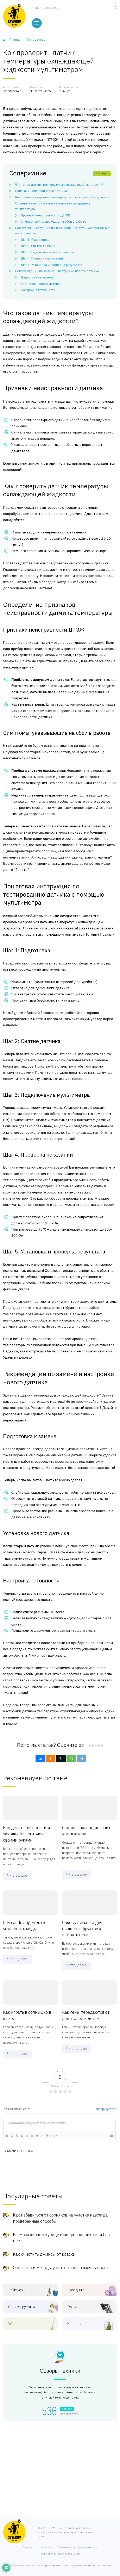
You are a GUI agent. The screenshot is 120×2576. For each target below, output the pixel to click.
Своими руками (27, 2306)
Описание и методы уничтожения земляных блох (61, 2267)
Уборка (27, 2323)
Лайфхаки (27, 2289)
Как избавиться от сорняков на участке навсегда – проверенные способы (62, 2218)
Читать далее (17, 1875)
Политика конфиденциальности (77, 2547)
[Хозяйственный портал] (14, 15)
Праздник (86, 2289)
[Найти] (115, 9)
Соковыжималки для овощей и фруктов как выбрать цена (84, 1928)
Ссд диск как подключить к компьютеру (89, 1830)
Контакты (45, 2547)
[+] (56, 2135)
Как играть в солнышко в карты (27, 2015)
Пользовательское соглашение (60, 2553)
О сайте (28, 2547)
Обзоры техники (60, 2370)
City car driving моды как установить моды (26, 1925)
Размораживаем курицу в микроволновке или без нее (61, 2237)
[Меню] (37, 23)
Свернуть (102, 173)
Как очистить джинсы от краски (44, 2253)
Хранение (86, 2323)
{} (51, 2135)
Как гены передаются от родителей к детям (85, 2015)
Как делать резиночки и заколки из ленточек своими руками (26, 1833)
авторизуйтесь (105, 2108)
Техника (86, 2306)
